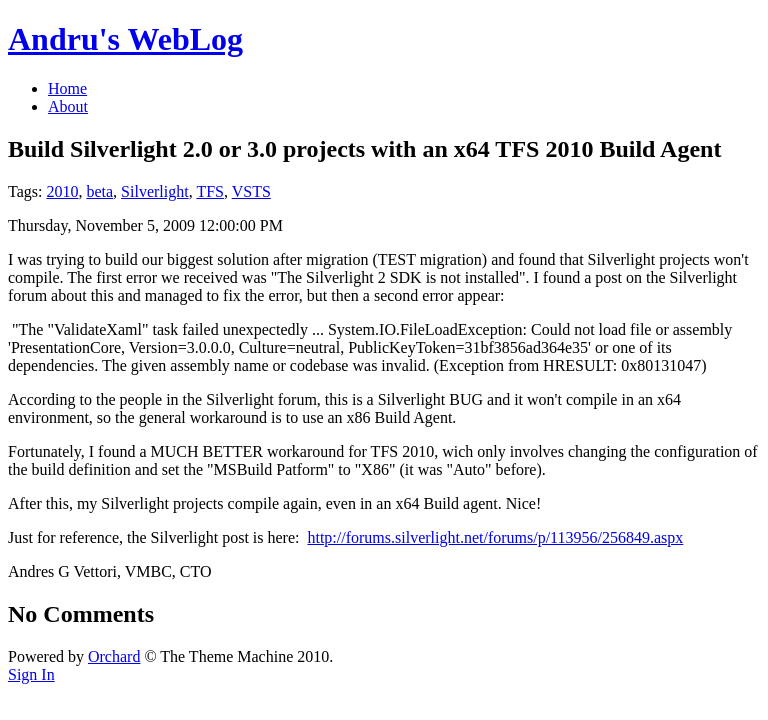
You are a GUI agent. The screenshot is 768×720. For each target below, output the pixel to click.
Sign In (31, 674)
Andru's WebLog (125, 39)
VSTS (251, 191)
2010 (62, 191)
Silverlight (155, 191)
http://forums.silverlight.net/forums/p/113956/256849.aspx (495, 537)
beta (99, 191)
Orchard (114, 656)
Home (67, 88)
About (68, 106)
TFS (210, 191)
